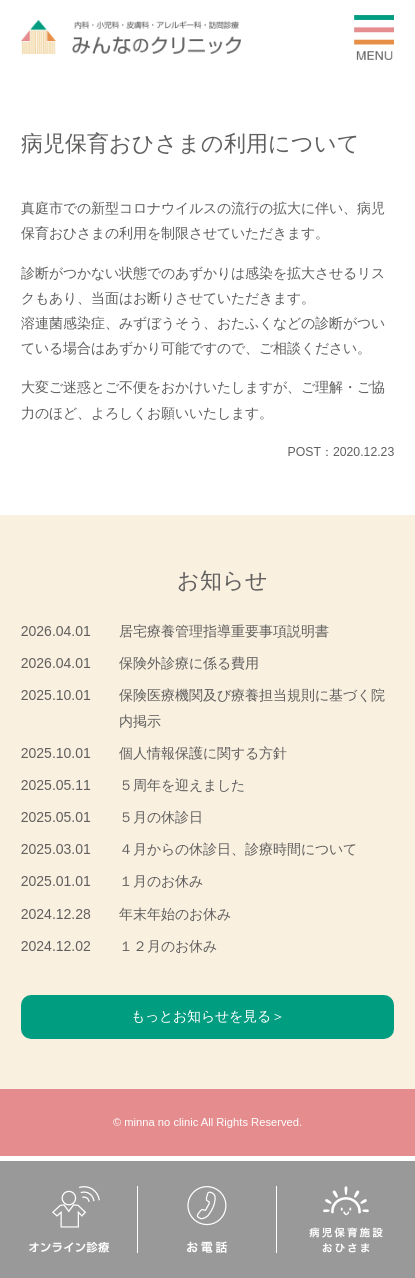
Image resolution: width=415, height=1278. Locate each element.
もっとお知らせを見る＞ (208, 1016)
